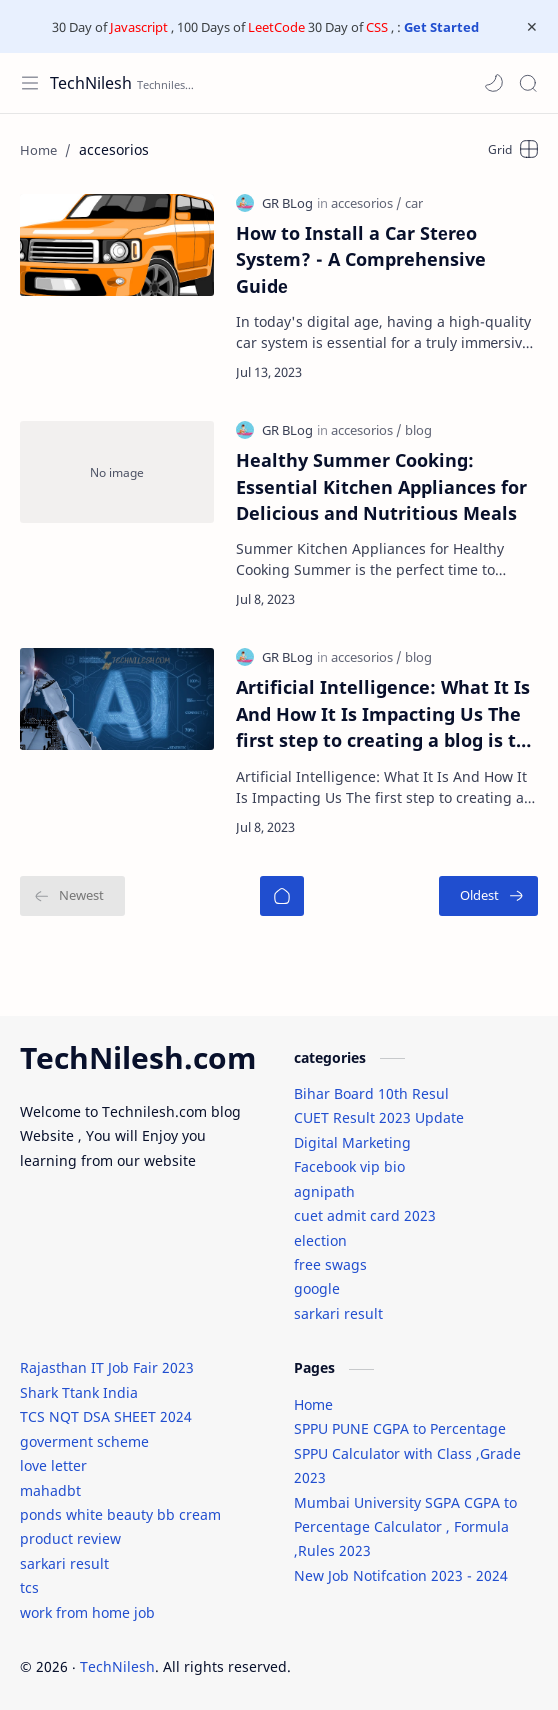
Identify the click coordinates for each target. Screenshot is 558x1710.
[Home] (282, 896)
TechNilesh (91, 83)
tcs (29, 1587)
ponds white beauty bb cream (120, 1514)
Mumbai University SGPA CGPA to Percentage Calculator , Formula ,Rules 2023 (405, 1527)
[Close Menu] (532, 27)
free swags (330, 1264)
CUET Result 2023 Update (379, 1117)
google (317, 1288)
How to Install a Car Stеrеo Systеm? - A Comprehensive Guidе (361, 259)
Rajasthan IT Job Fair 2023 (107, 1367)
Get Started (441, 27)
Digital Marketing (352, 1142)
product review (70, 1538)
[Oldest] (488, 896)
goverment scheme (84, 1441)
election (320, 1240)
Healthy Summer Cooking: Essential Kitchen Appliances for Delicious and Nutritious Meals (381, 486)
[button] (494, 83)
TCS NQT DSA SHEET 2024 (106, 1416)
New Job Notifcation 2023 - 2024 (401, 1575)
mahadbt (50, 1490)
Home (313, 1404)
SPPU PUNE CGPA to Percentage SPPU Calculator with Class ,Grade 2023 (407, 1453)
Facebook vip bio (349, 1166)
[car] (414, 203)
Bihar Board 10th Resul (371, 1093)
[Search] (528, 83)
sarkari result (338, 1313)
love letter (53, 1465)
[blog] (418, 430)
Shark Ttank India (79, 1392)
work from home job (87, 1612)
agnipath (324, 1191)
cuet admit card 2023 (365, 1215)
